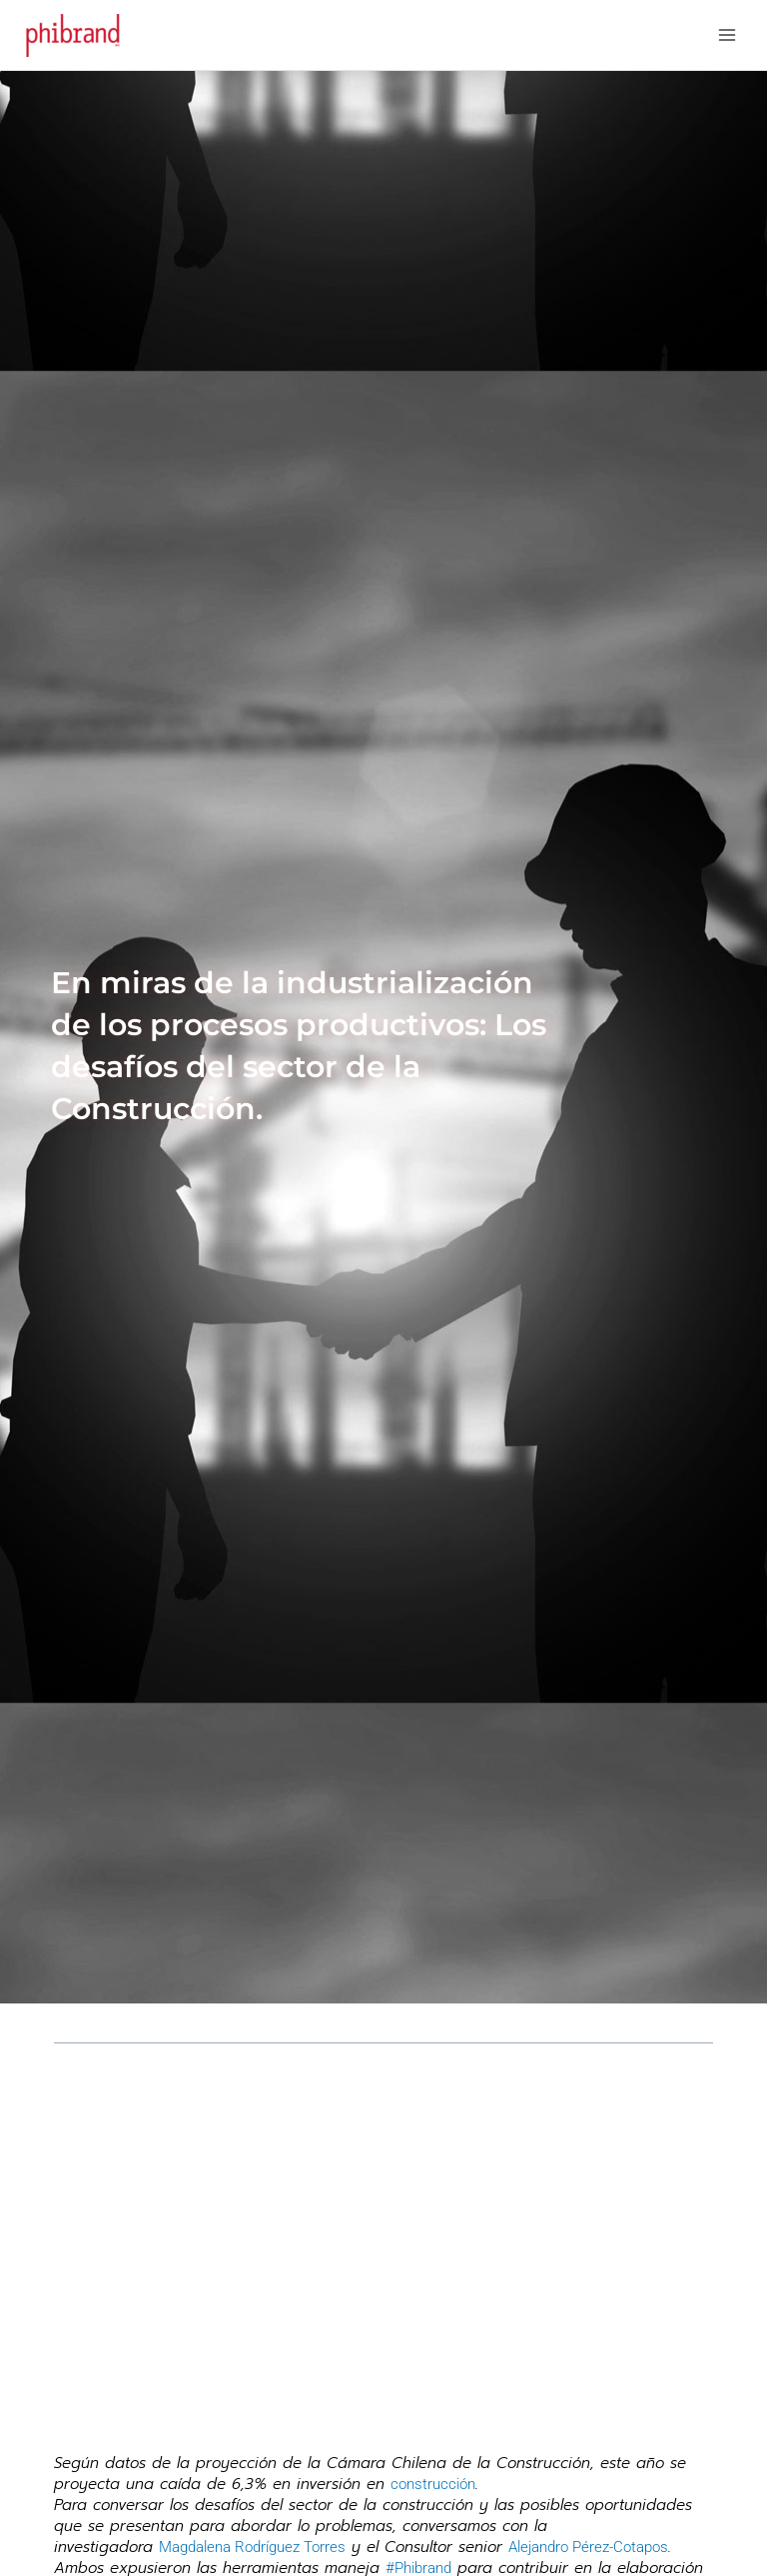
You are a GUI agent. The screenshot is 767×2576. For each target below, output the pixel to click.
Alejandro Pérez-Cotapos (588, 2547)
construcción (432, 2484)
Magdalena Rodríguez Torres (252, 2547)
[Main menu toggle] (727, 35)
